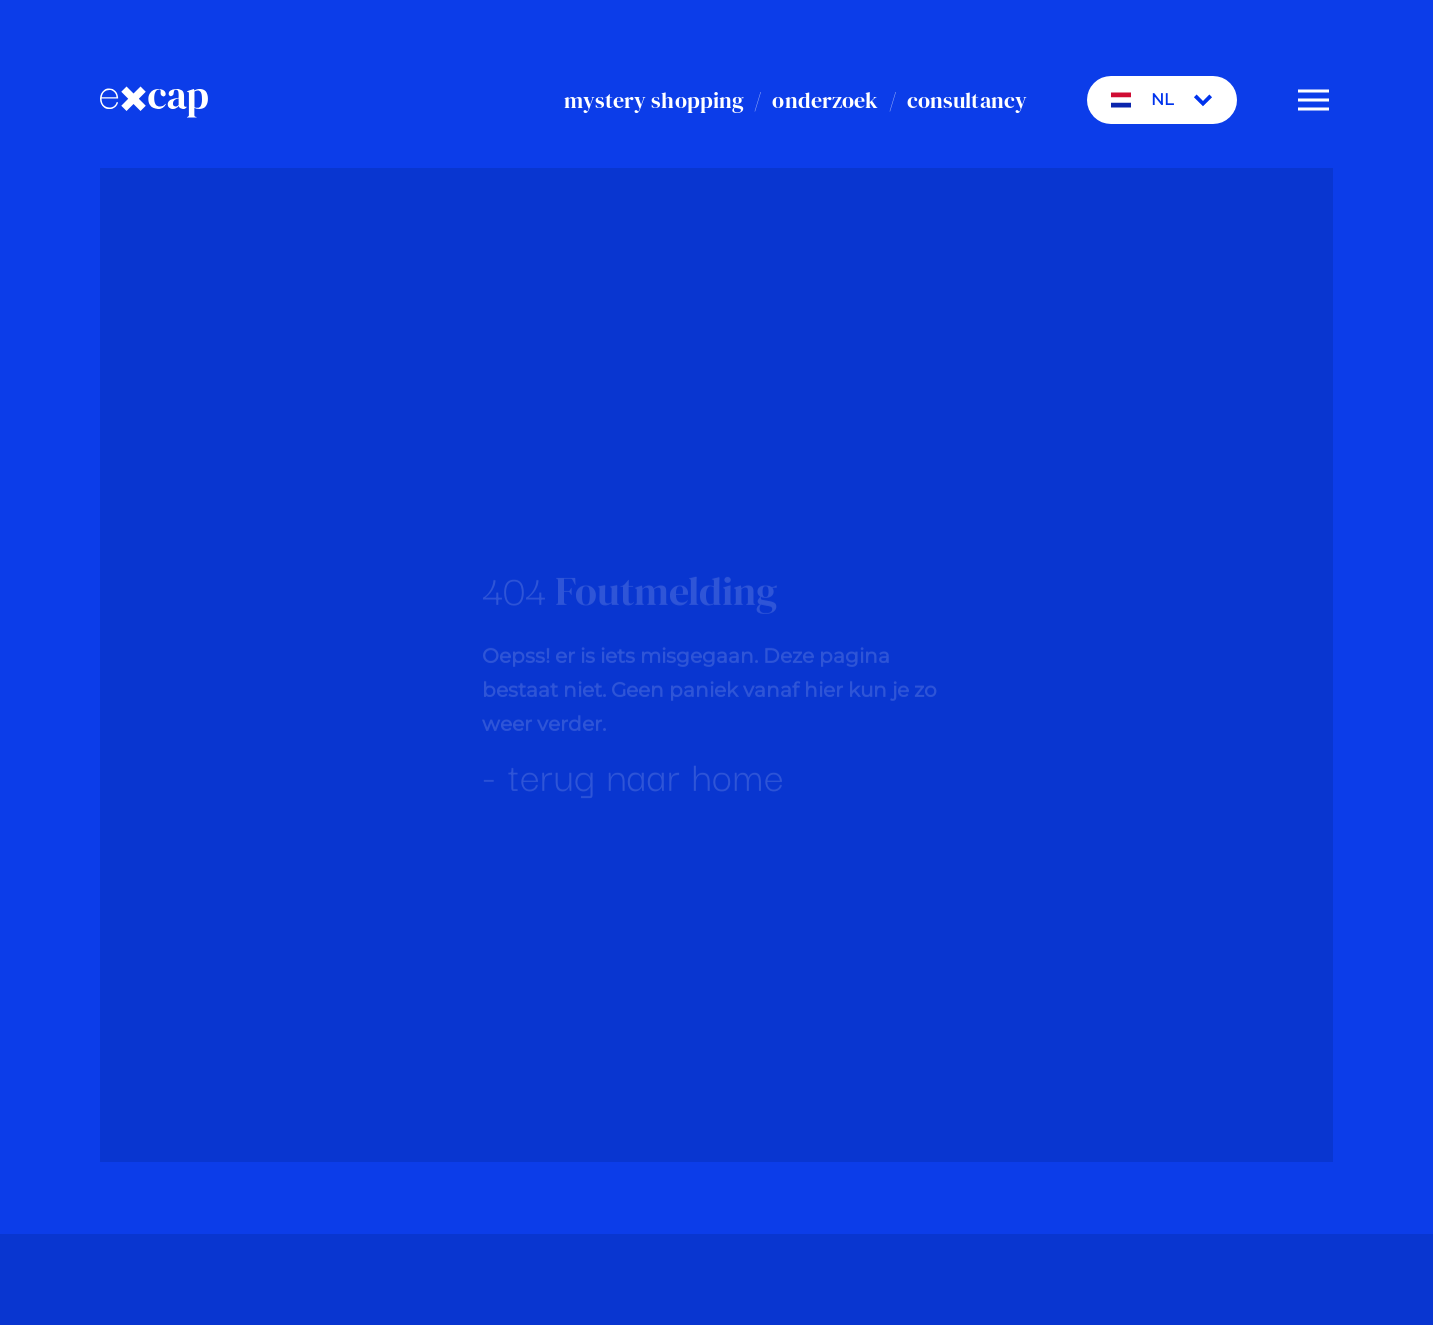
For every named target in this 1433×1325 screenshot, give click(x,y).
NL (1162, 100)
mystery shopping (654, 100)
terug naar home (646, 776)
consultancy (967, 100)
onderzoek (825, 100)
